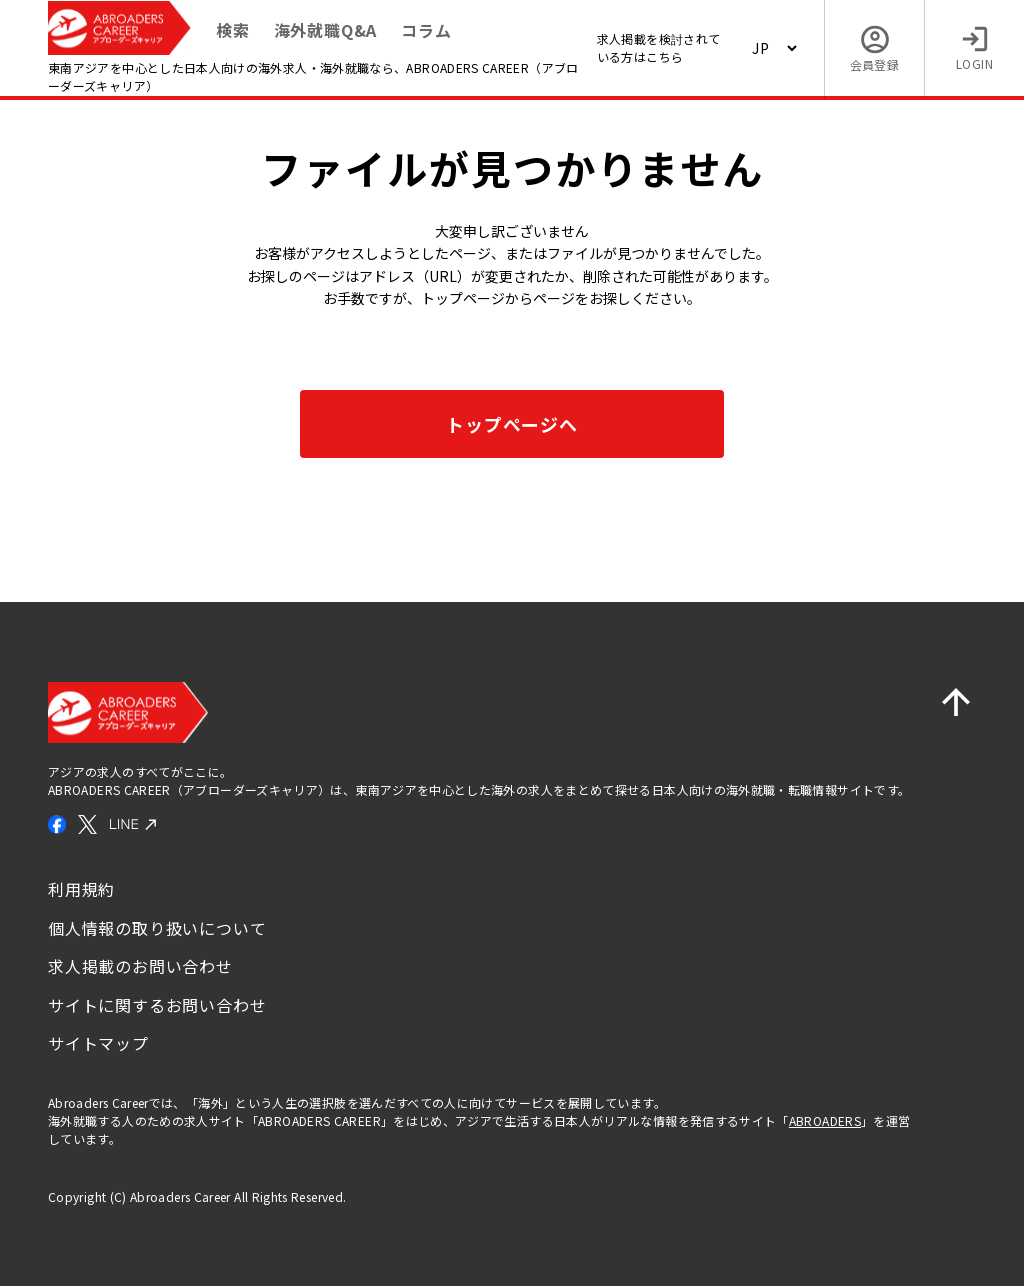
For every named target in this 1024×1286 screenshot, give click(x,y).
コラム (426, 30)
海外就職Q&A (326, 30)
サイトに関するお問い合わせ (157, 1005)
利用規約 (81, 889)
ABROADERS (825, 1120)
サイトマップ (98, 1043)
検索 (233, 30)
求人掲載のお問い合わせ (140, 966)
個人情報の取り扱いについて (157, 928)
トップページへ (512, 424)
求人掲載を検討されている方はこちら (659, 47)
